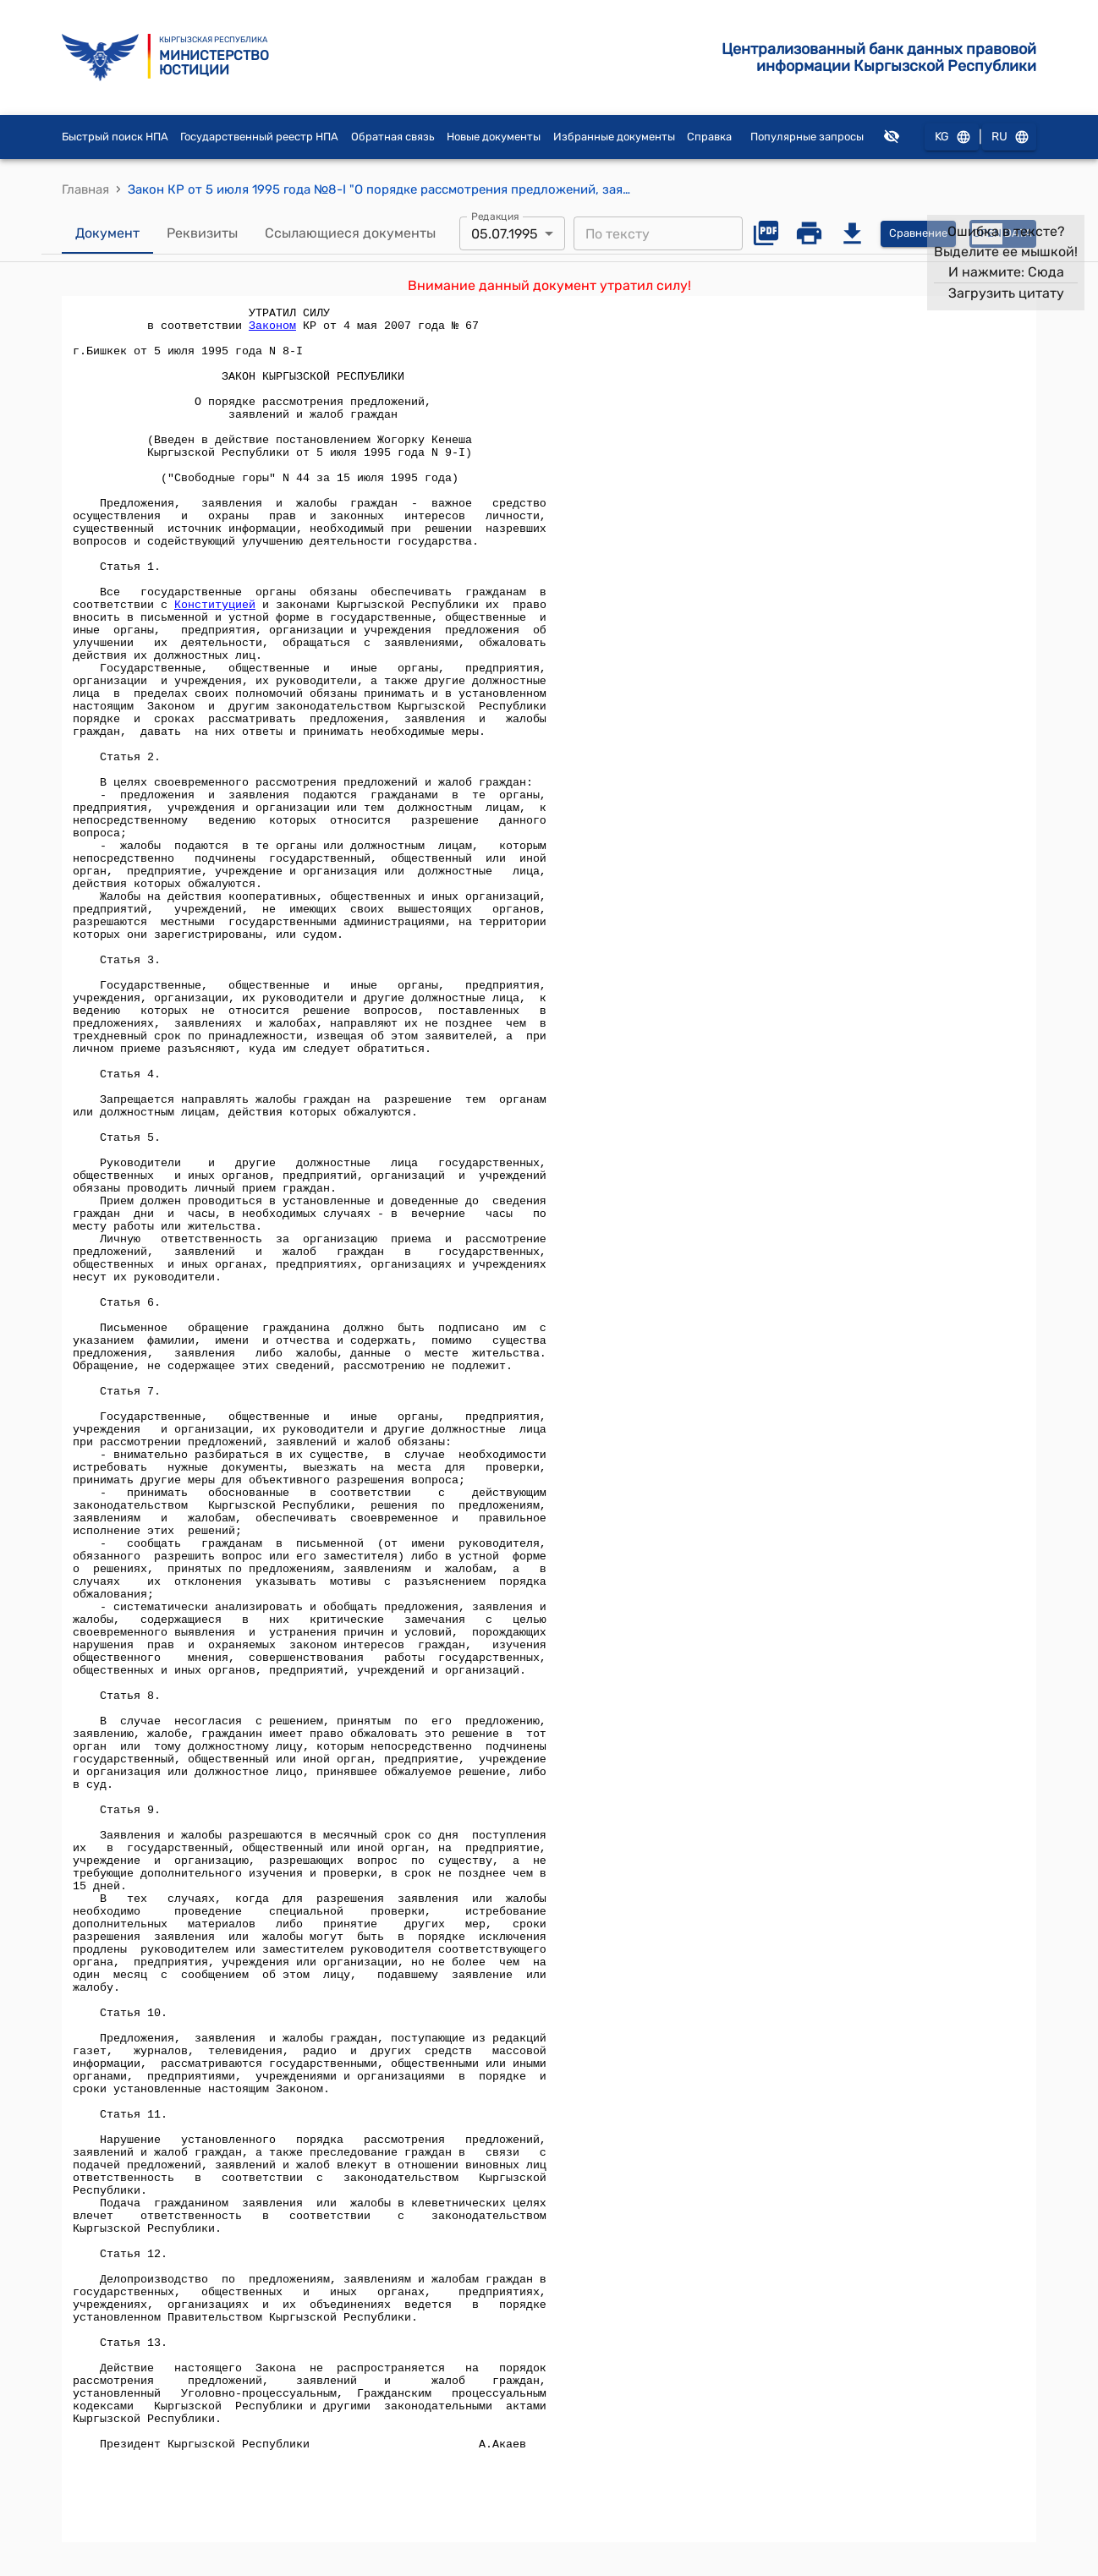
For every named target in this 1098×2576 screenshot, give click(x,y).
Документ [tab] (107, 233)
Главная (85, 189)
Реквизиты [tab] (202, 233)
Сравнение (918, 234)
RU (1009, 137)
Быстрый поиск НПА (115, 136)
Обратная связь (393, 136)
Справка (709, 136)
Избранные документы (614, 136)
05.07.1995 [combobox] (504, 234)
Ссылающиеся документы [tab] (350, 233)
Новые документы (494, 136)
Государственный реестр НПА (259, 136)
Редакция (495, 216)
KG (952, 137)
